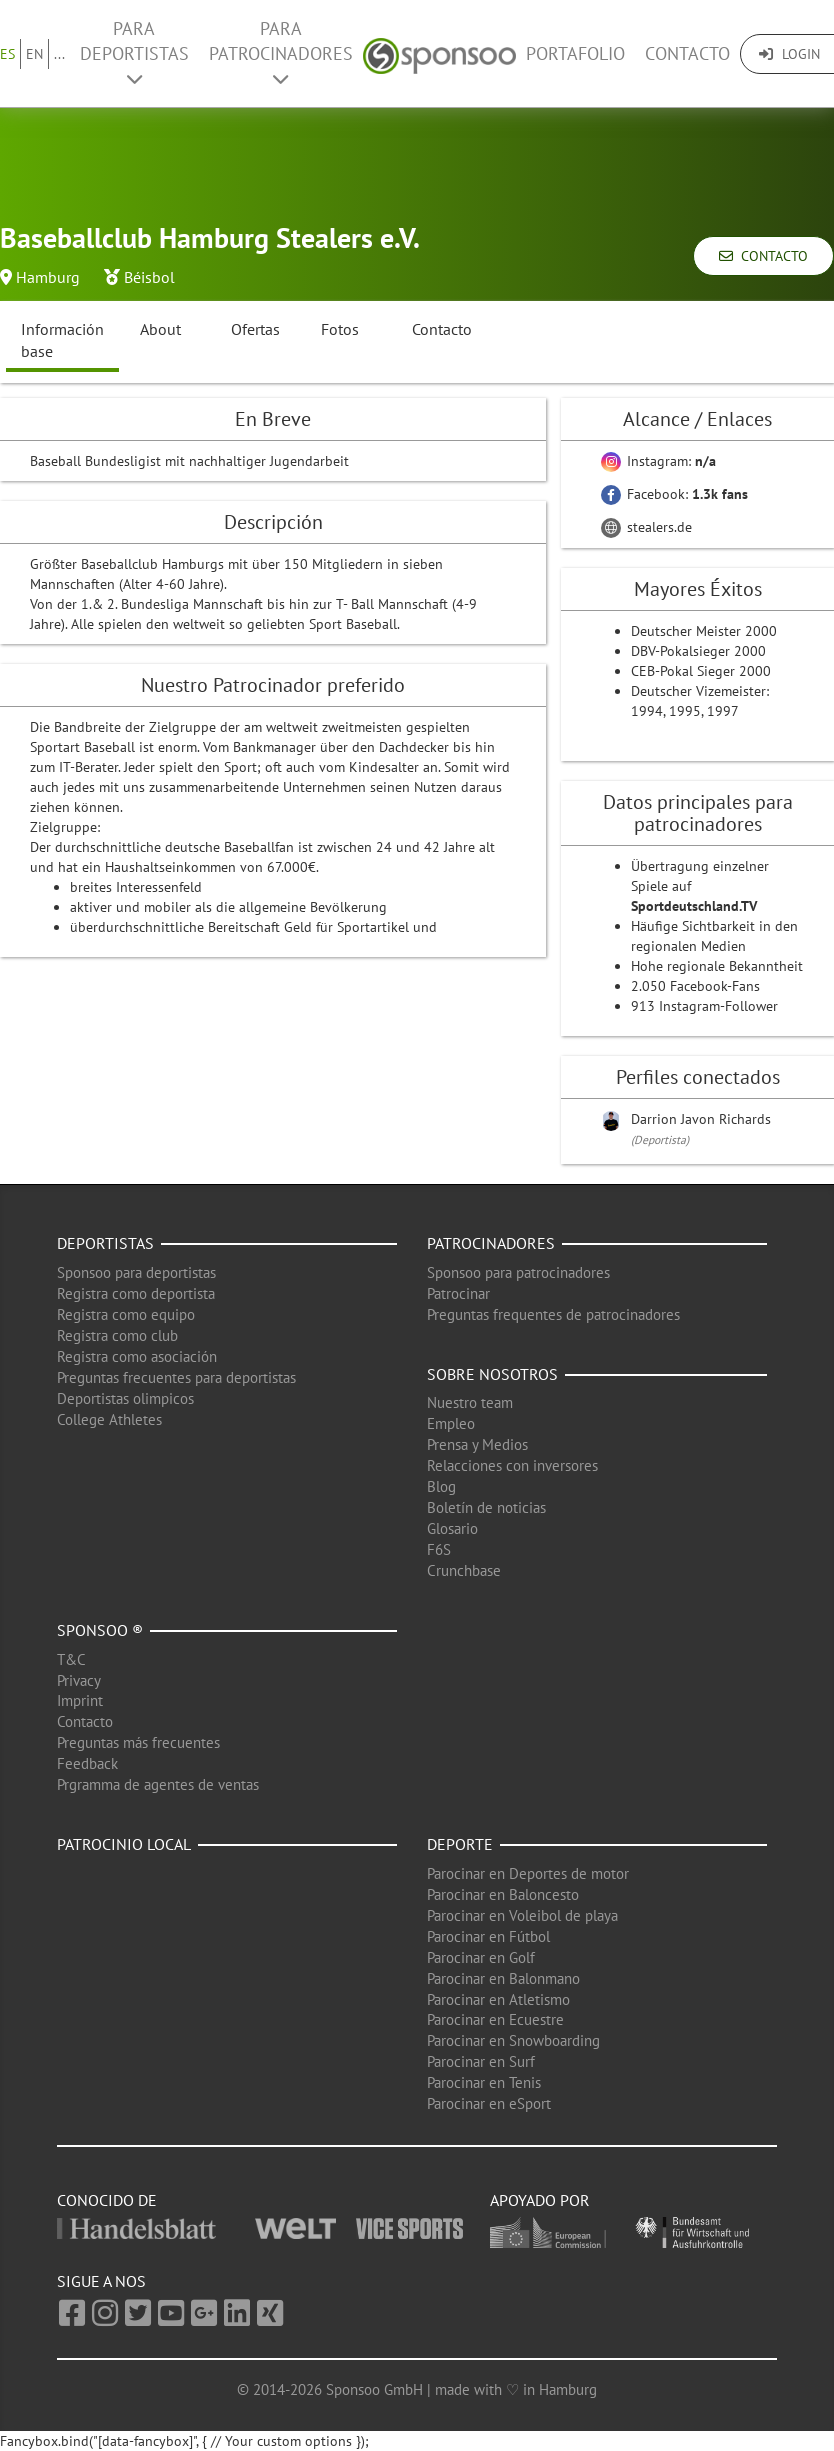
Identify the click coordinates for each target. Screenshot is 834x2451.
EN (34, 54)
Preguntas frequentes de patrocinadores (553, 1314)
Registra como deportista (136, 1293)
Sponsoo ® (100, 1630)
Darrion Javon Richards (701, 1119)
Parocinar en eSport (489, 2103)
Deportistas (105, 1243)
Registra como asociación (137, 1356)
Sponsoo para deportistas (136, 1272)
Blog (441, 1486)
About (160, 329)
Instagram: (658, 461)
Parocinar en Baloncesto (503, 1894)
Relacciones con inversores (512, 1465)
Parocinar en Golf (481, 1957)
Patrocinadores (491, 1243)
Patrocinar (458, 1293)
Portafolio (575, 53)
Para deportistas (134, 52)
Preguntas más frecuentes (138, 1742)
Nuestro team (470, 1402)
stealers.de (646, 527)
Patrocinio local (124, 1844)
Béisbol (149, 277)
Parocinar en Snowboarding (513, 2040)
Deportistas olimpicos (125, 1398)
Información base (62, 340)
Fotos (340, 329)
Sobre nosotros (492, 1374)
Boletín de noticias (486, 1507)
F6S (439, 1549)
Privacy (79, 1680)
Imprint (80, 1700)
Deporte (460, 1844)
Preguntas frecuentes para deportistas (176, 1377)
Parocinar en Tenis (484, 2082)
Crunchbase (464, 1570)
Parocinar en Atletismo (498, 1999)
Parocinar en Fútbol (488, 1936)
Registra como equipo (126, 1314)
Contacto (687, 53)
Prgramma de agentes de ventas (158, 1784)
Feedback (87, 1763)
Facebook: (674, 494)
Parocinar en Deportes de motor (528, 1873)
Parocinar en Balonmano (503, 1978)
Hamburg (48, 277)
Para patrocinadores (281, 52)
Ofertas (255, 329)
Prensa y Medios (477, 1444)
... (59, 54)
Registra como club (117, 1335)
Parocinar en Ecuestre (495, 2019)
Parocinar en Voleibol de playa (522, 1915)
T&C (71, 1659)
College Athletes (109, 1419)
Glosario (452, 1528)
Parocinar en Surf (481, 2061)
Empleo (451, 1423)
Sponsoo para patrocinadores (518, 1272)
